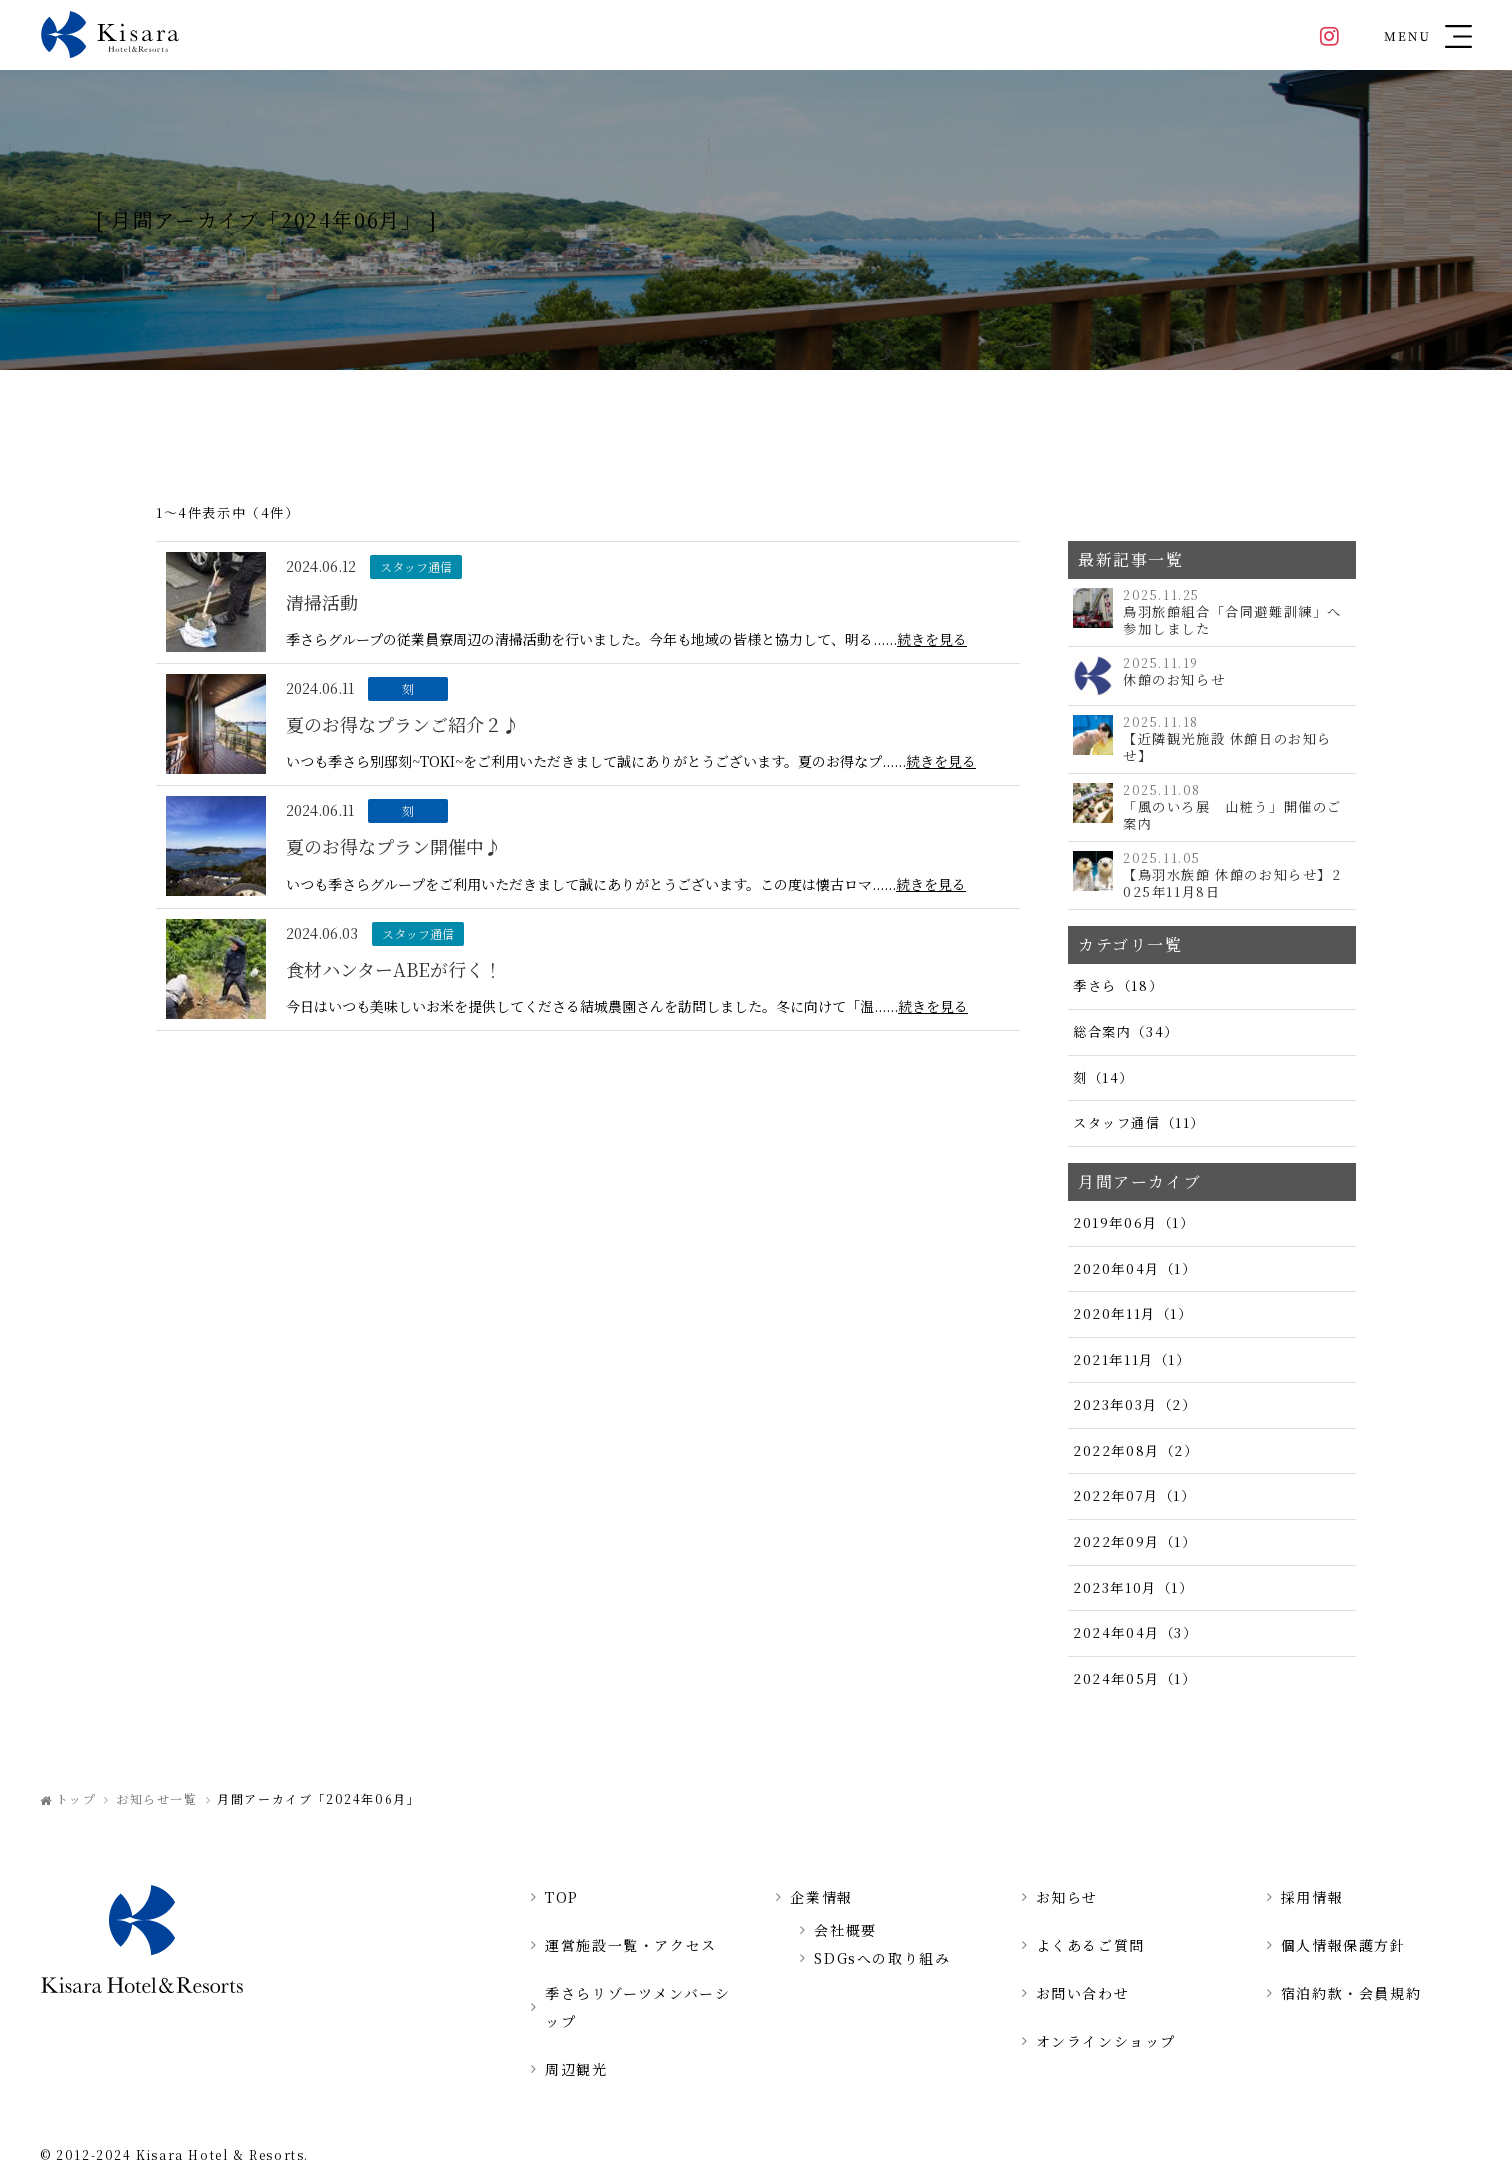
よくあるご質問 (1090, 1945)
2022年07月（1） (1134, 1495)
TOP (562, 1897)
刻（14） (1103, 1077)
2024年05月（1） (1135, 1678)
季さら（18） (1118, 985)
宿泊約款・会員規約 (1351, 1993)
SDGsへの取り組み (882, 1958)
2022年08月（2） (1136, 1450)
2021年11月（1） (1132, 1359)
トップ (76, 1798)
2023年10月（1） (1133, 1587)
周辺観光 (576, 2069)
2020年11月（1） (1133, 1313)
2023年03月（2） (1135, 1404)
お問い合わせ (1083, 1993)
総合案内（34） (1126, 1031)
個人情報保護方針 (1343, 1945)
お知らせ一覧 (157, 1798)
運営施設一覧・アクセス (631, 1945)
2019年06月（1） (1134, 1222)
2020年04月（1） (1135, 1268)
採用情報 (1312, 1897)
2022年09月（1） (1135, 1541)
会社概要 (845, 1930)
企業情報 (821, 1897)
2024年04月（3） (1135, 1632)
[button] (1428, 34)
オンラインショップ (1106, 2041)
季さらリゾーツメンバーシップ (637, 2007)
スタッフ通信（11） (1139, 1122)
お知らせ (1067, 1897)
